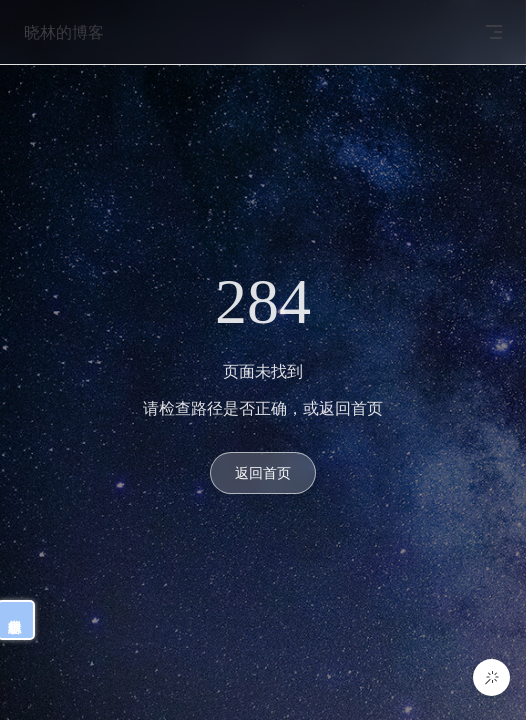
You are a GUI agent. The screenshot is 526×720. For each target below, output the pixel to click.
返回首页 (263, 472)
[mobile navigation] (494, 32)
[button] (491, 677)
